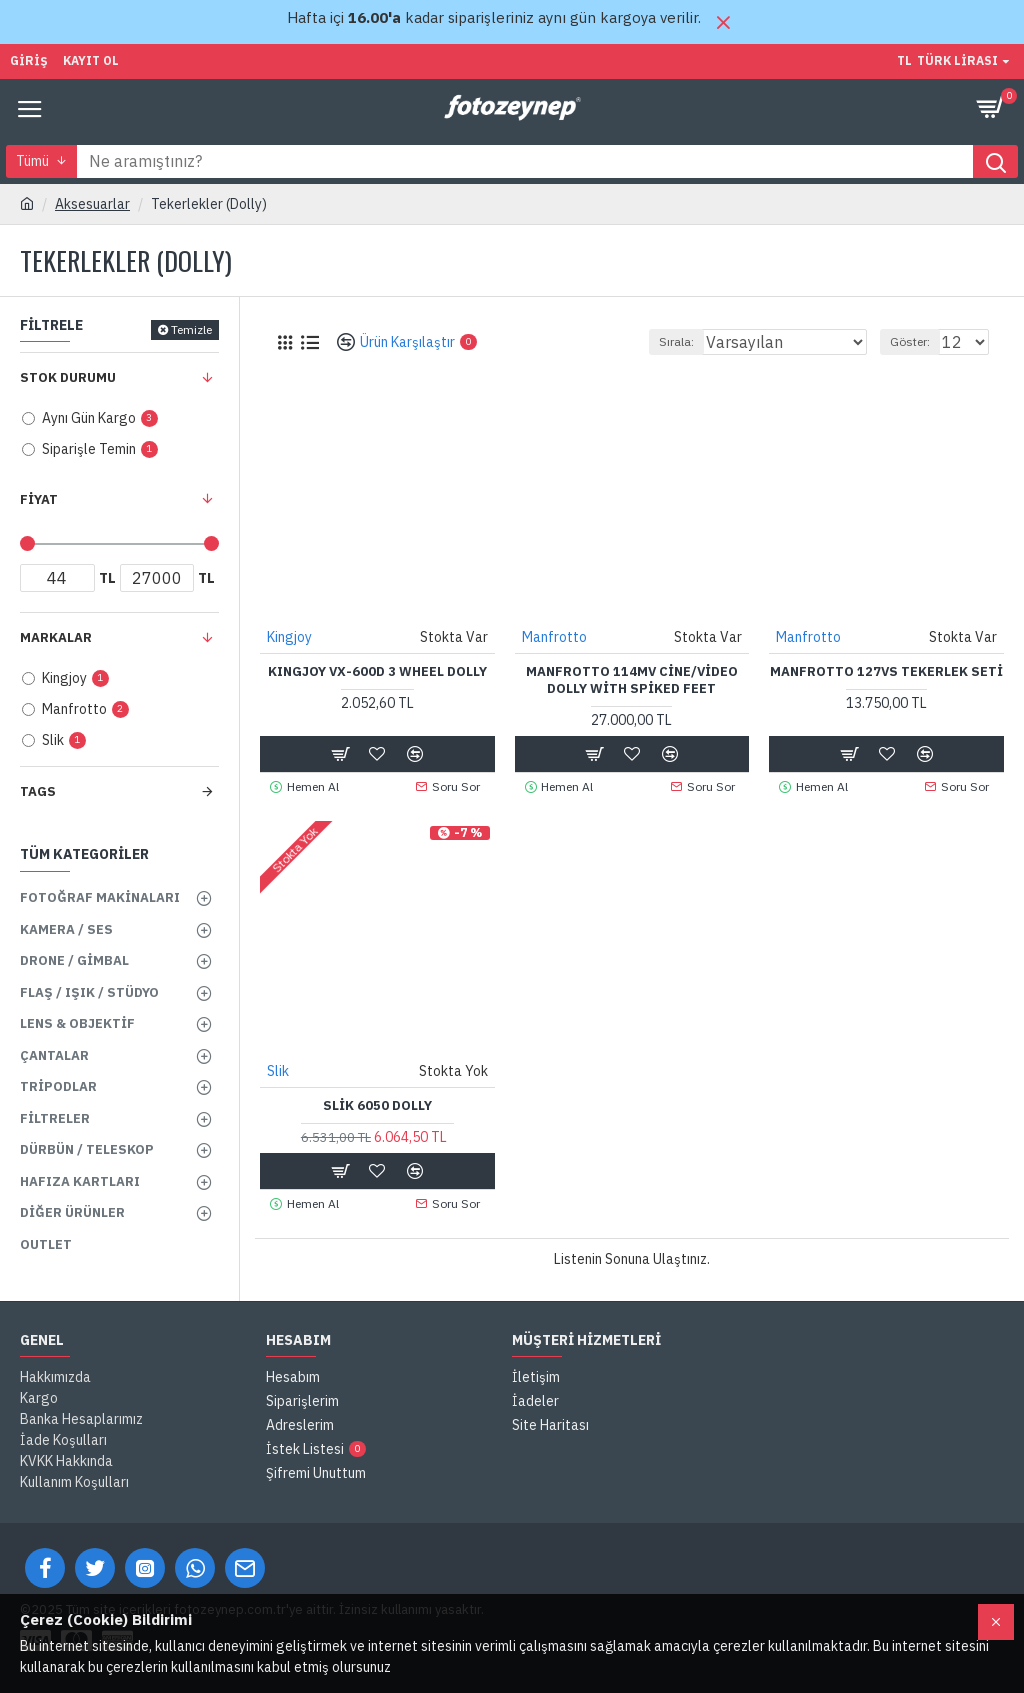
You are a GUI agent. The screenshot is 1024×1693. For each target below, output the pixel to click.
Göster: (910, 341)
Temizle (191, 329)
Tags (38, 791)
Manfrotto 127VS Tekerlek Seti (886, 672)
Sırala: (676, 341)
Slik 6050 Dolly (377, 1106)
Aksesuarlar (92, 204)
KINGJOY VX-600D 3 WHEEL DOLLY (377, 672)
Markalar (56, 637)
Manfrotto (554, 637)
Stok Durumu (68, 377)
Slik (278, 1071)
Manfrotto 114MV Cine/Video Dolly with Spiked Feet (632, 680)
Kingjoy (289, 637)
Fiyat (39, 499)
